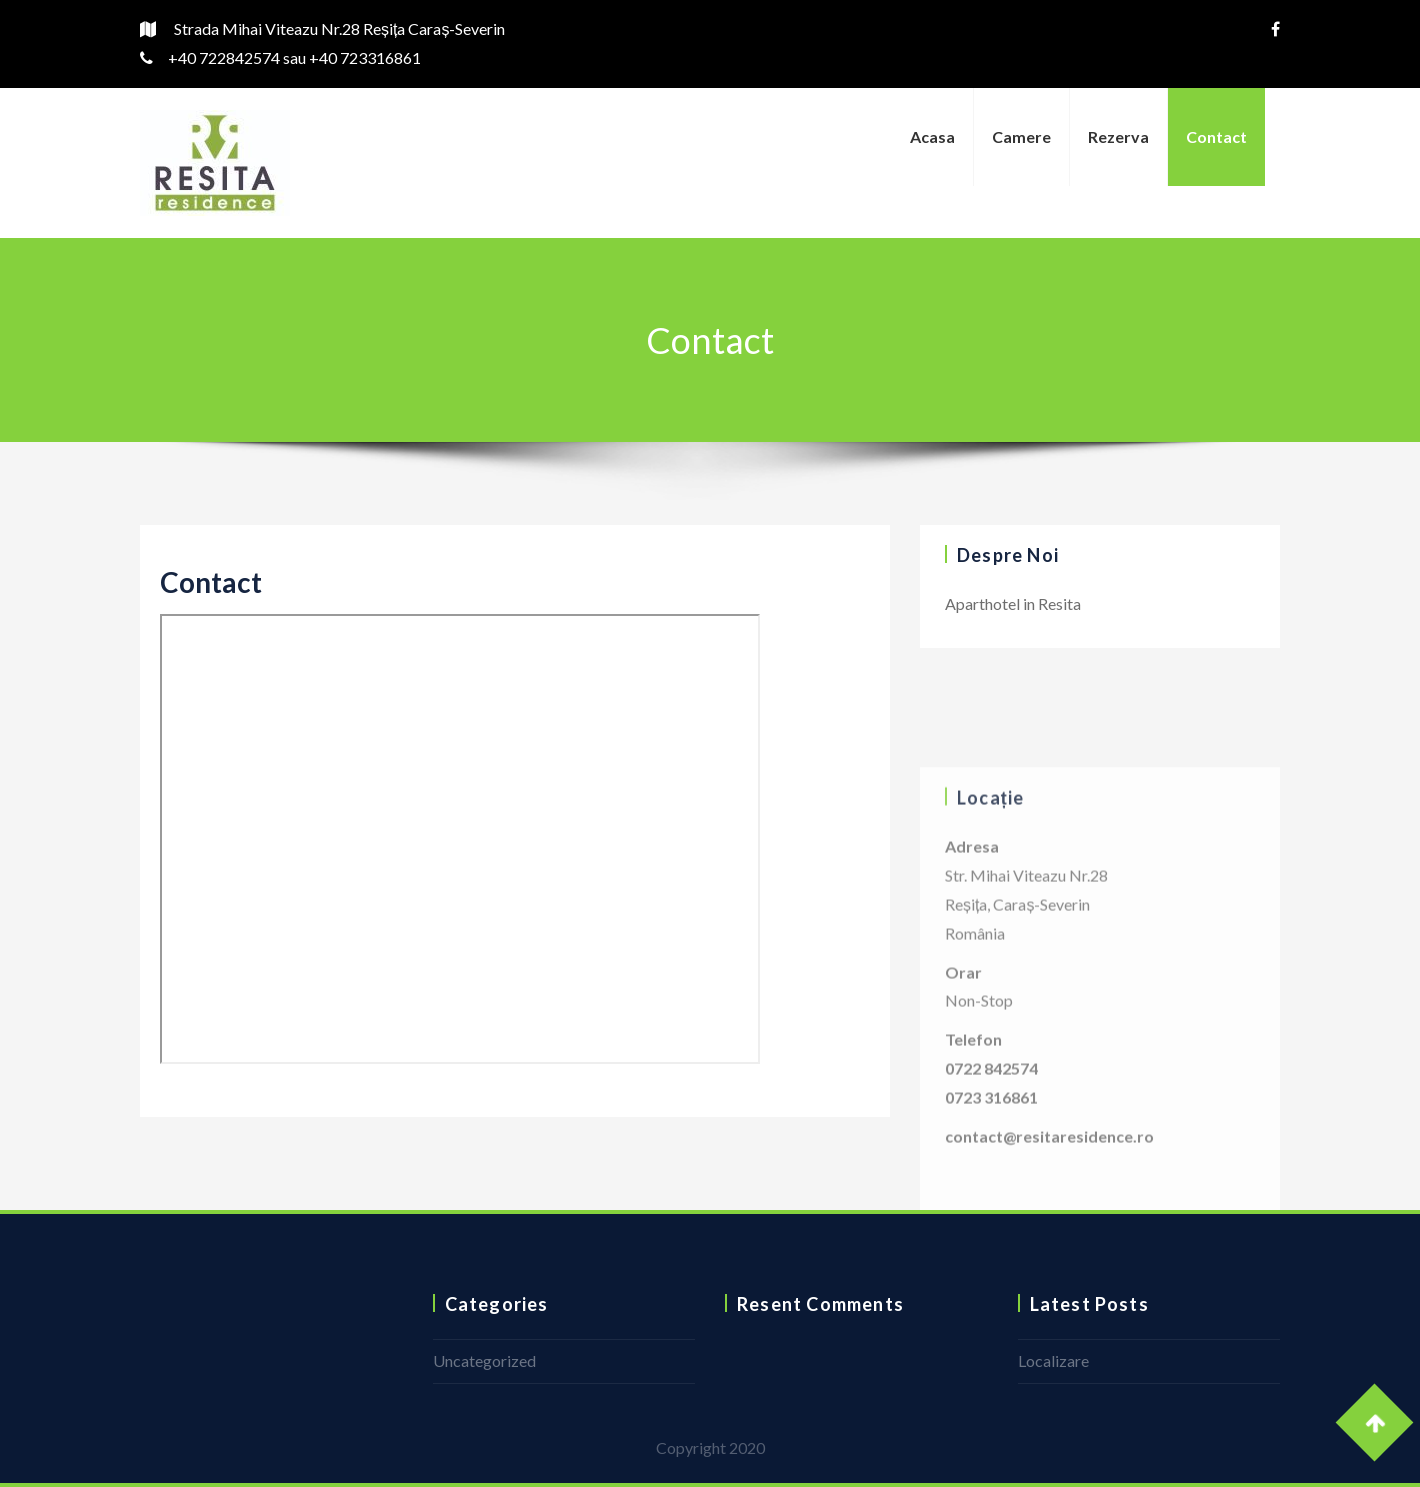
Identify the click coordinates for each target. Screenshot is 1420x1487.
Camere (1021, 136)
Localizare (1053, 1360)
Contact (1216, 136)
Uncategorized (484, 1360)
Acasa (932, 136)
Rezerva (1118, 136)
